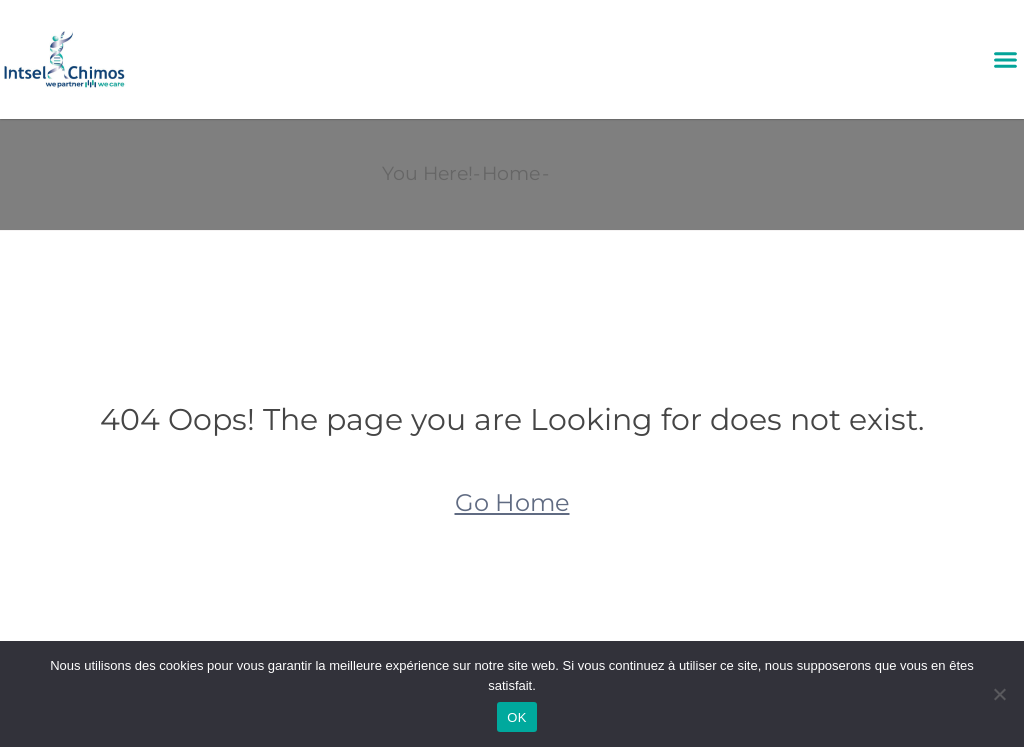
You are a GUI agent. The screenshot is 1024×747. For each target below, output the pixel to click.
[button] (1005, 60)
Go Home (512, 502)
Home (511, 173)
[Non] (999, 694)
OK (516, 717)
